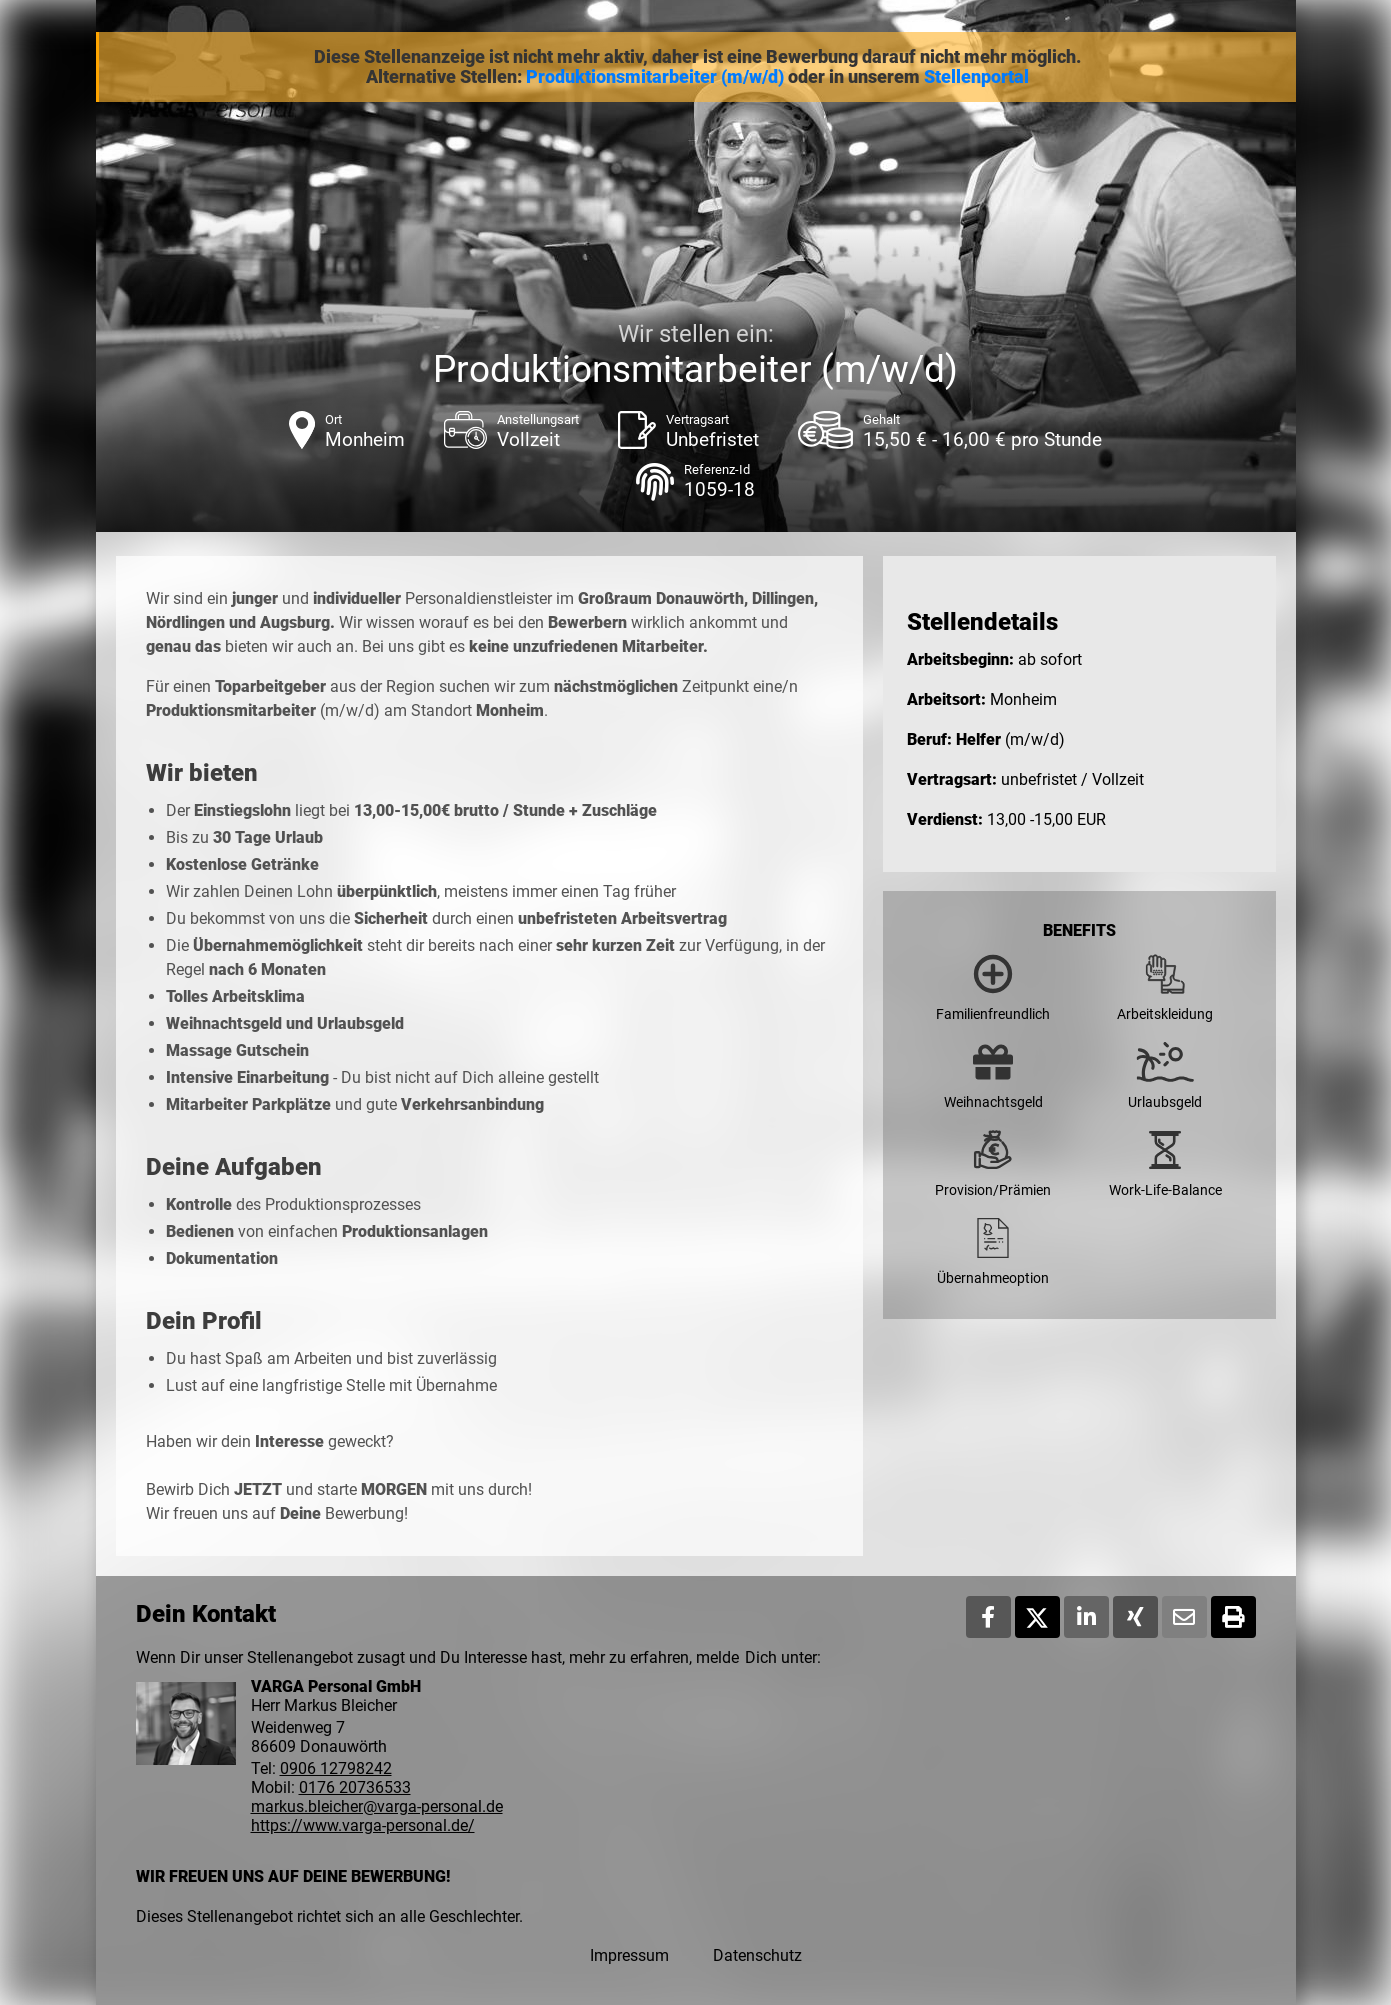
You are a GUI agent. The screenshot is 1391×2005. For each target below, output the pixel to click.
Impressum (629, 1955)
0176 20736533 (355, 1787)
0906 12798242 (336, 1768)
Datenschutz (757, 1955)
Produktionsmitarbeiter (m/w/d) (655, 77)
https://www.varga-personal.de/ (363, 1825)
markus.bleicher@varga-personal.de (377, 1806)
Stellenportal (976, 77)
